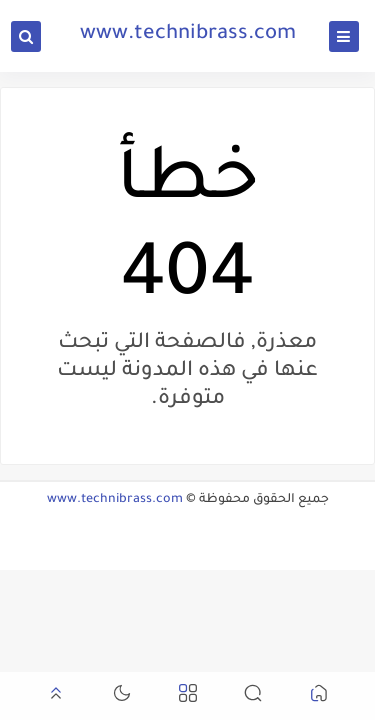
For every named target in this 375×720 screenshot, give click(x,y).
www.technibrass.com (188, 35)
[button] (319, 696)
